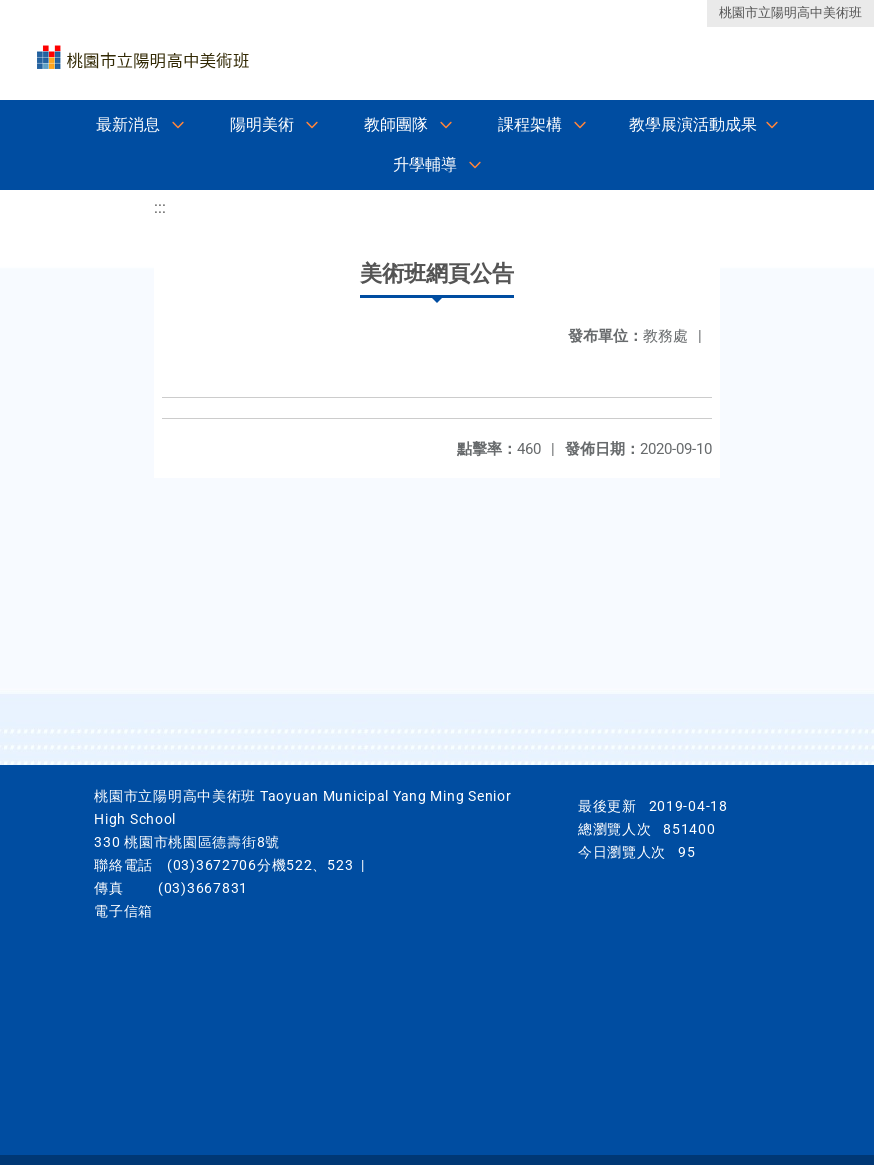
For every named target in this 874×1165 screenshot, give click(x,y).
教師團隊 (396, 124)
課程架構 (530, 124)
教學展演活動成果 (693, 124)
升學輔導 (425, 164)
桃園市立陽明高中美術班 (790, 12)
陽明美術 (262, 124)
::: (160, 207)
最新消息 (128, 124)
